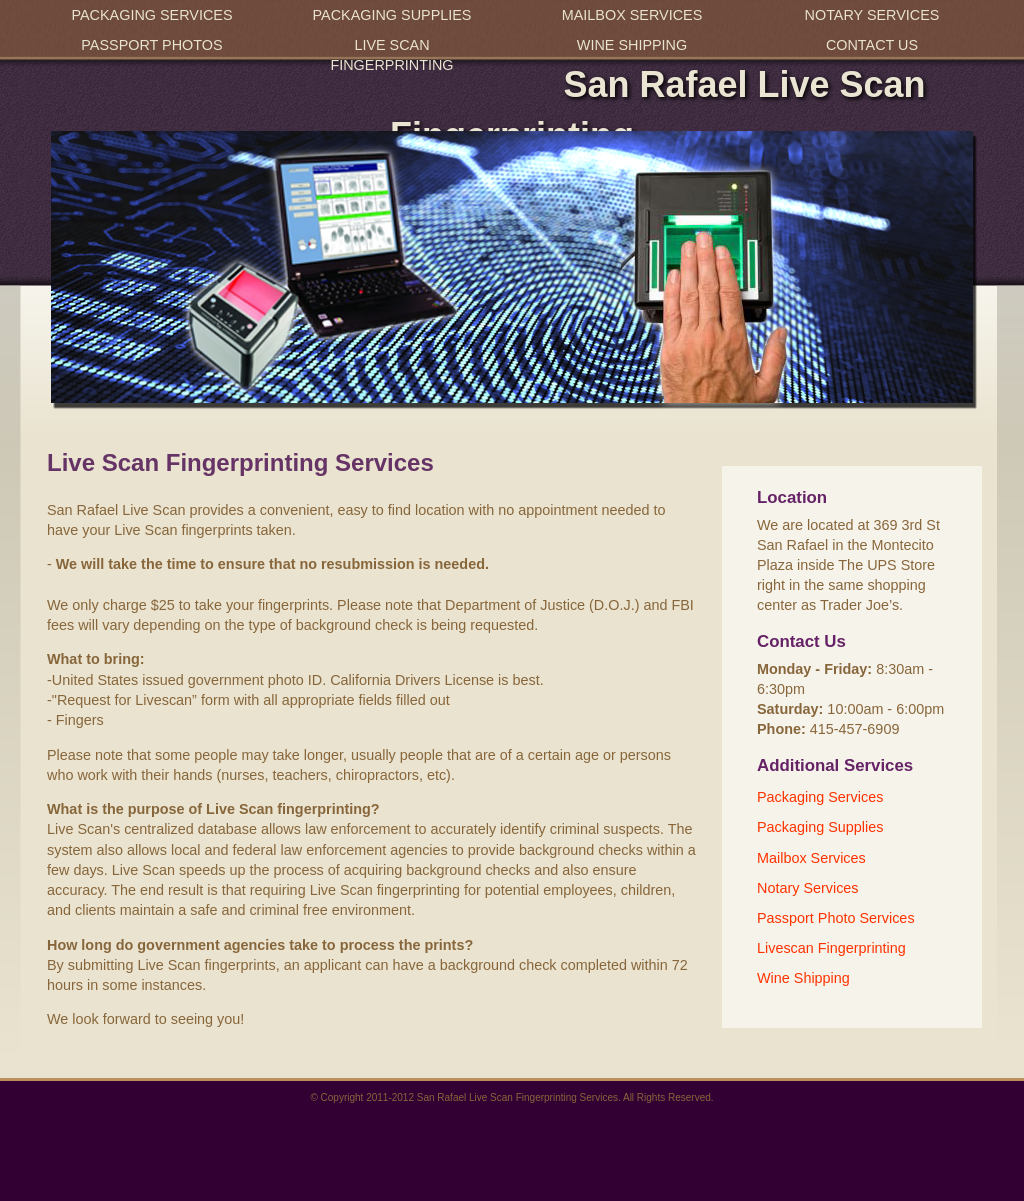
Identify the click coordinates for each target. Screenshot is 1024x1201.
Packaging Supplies (392, 15)
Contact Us (872, 45)
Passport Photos (151, 45)
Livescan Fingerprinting (831, 948)
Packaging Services (151, 15)
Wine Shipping (632, 45)
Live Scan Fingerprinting (391, 55)
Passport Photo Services (836, 918)
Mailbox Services (632, 15)
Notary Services (872, 15)
